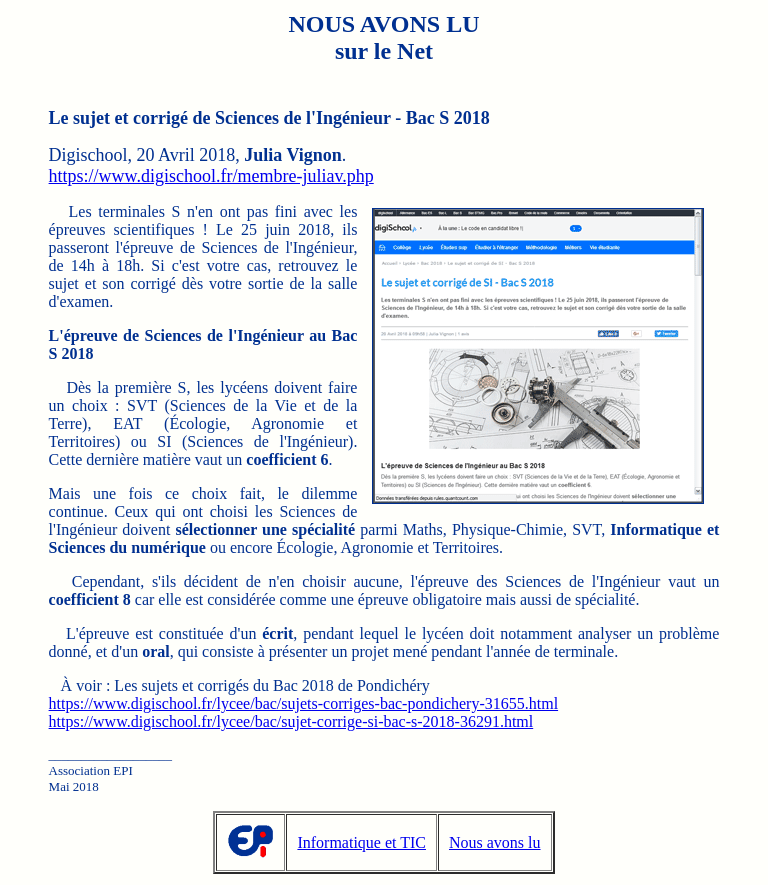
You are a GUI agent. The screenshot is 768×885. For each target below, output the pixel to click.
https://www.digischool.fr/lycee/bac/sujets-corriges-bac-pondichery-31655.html (304, 703)
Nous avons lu (495, 842)
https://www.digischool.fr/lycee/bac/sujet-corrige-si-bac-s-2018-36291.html (291, 721)
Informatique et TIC (361, 842)
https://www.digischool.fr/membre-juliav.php (211, 176)
